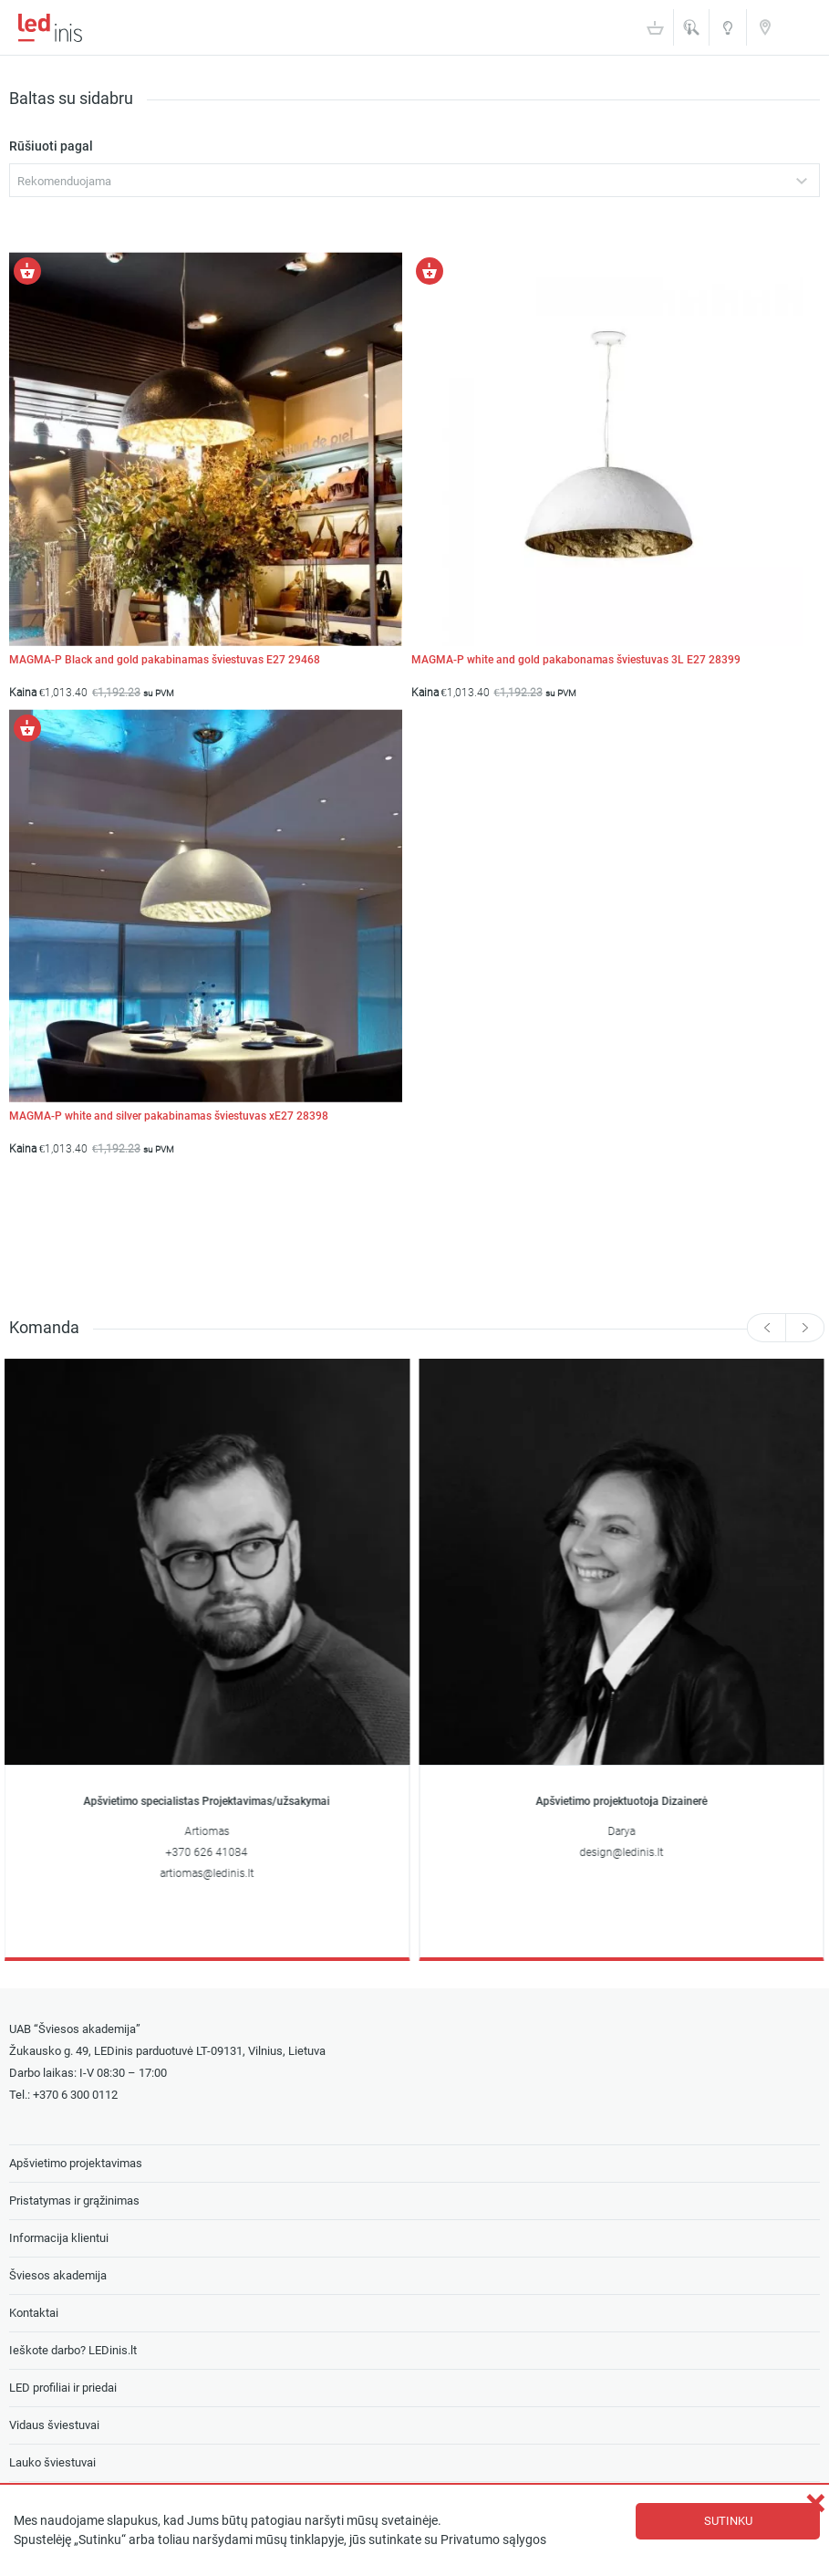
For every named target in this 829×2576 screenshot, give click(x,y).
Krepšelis (654, 27)
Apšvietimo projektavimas (75, 2163)
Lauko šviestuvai (52, 2462)
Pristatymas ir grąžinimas (74, 2200)
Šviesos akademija (727, 33)
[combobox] (414, 180)
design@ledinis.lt (622, 1852)
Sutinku (728, 2521)
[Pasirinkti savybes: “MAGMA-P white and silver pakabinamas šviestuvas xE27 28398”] (27, 728)
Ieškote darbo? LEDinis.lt (73, 2350)
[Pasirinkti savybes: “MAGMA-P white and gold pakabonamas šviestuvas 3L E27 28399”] (429, 271)
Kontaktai (765, 27)
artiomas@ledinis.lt (207, 1873)
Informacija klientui (59, 2238)
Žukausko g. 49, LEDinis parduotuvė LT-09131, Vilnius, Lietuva (167, 2051)
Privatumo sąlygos (493, 2540)
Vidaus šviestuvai (54, 2425)
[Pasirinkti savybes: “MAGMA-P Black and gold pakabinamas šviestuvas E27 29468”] (27, 271)
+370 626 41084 (207, 1852)
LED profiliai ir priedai (63, 2387)
